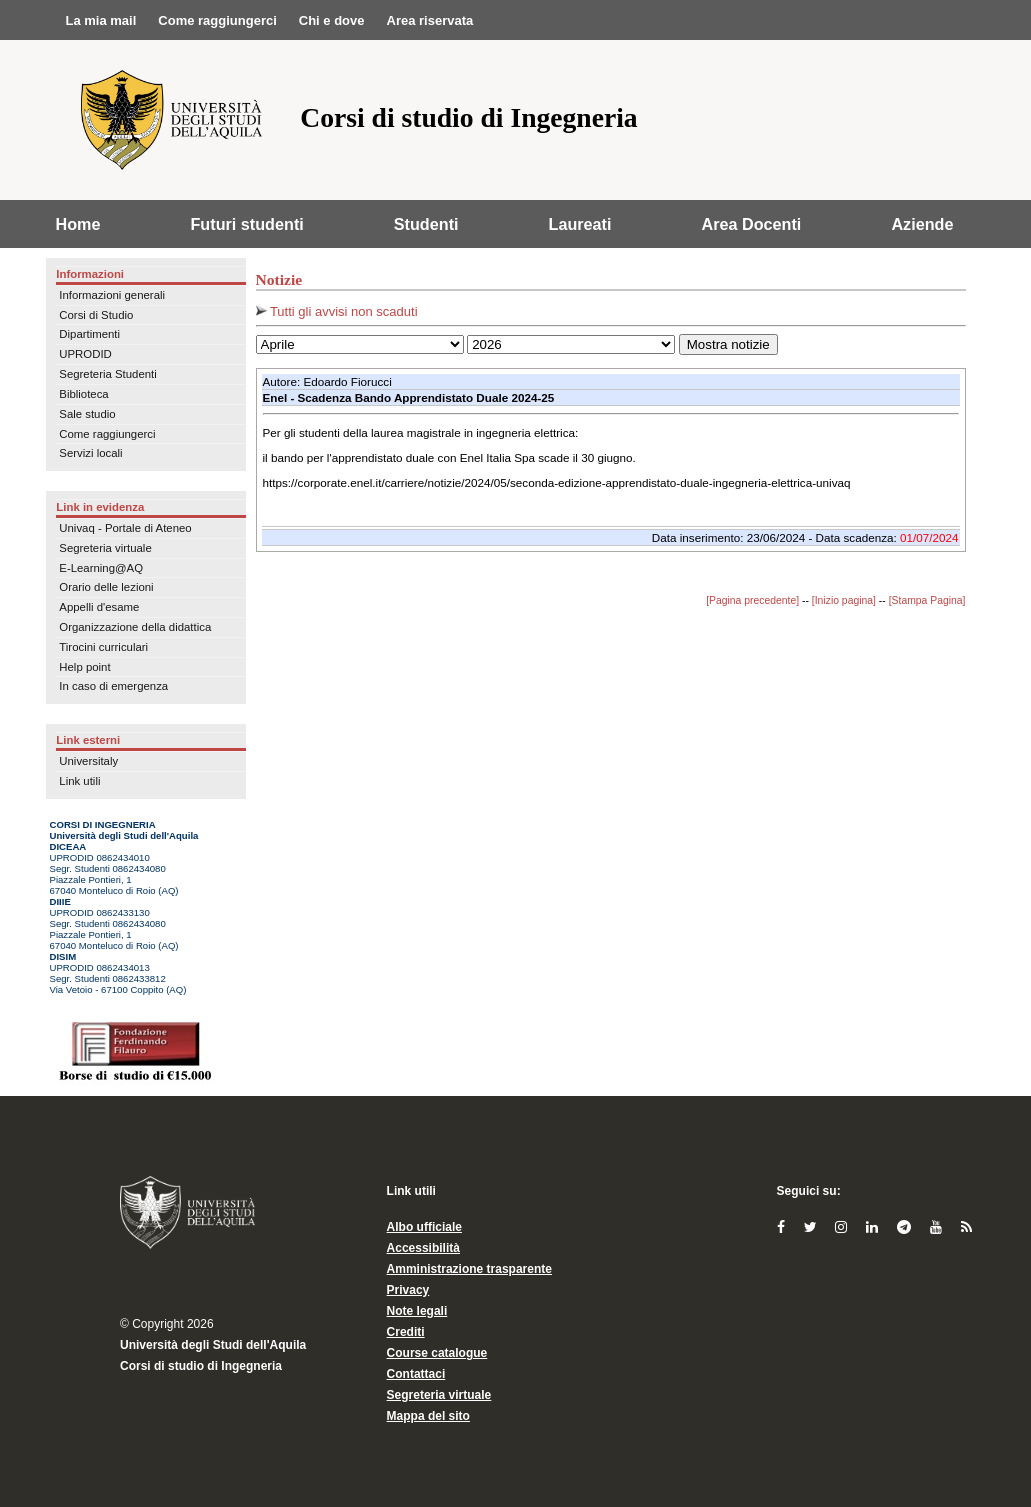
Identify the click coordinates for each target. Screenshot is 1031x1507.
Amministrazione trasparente (469, 1269)
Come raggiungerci (107, 434)
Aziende (922, 224)
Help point (84, 667)
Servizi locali (90, 453)
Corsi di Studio (96, 315)
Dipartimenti (89, 334)
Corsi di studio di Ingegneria (201, 1366)
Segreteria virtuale (105, 548)
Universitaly (88, 761)
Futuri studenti (246, 224)
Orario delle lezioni (106, 587)
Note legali (417, 1311)
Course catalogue (437, 1353)
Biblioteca (83, 394)
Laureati (580, 224)
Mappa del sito (428, 1416)
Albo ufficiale (424, 1227)
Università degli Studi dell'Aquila (213, 1345)
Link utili (79, 781)
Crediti (406, 1332)
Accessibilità (423, 1248)
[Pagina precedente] (752, 600)
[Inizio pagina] (844, 600)
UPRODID (85, 354)
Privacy (408, 1290)
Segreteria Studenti (108, 374)
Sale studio (87, 414)
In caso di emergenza (113, 686)
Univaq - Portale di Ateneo (125, 528)
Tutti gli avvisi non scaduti (337, 311)
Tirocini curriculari (103, 647)
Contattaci (416, 1374)
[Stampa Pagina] (927, 600)
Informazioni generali (112, 295)
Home (78, 224)
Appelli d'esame (99, 607)
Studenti (426, 224)
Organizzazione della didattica (135, 627)
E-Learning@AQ (101, 568)
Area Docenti (752, 224)
